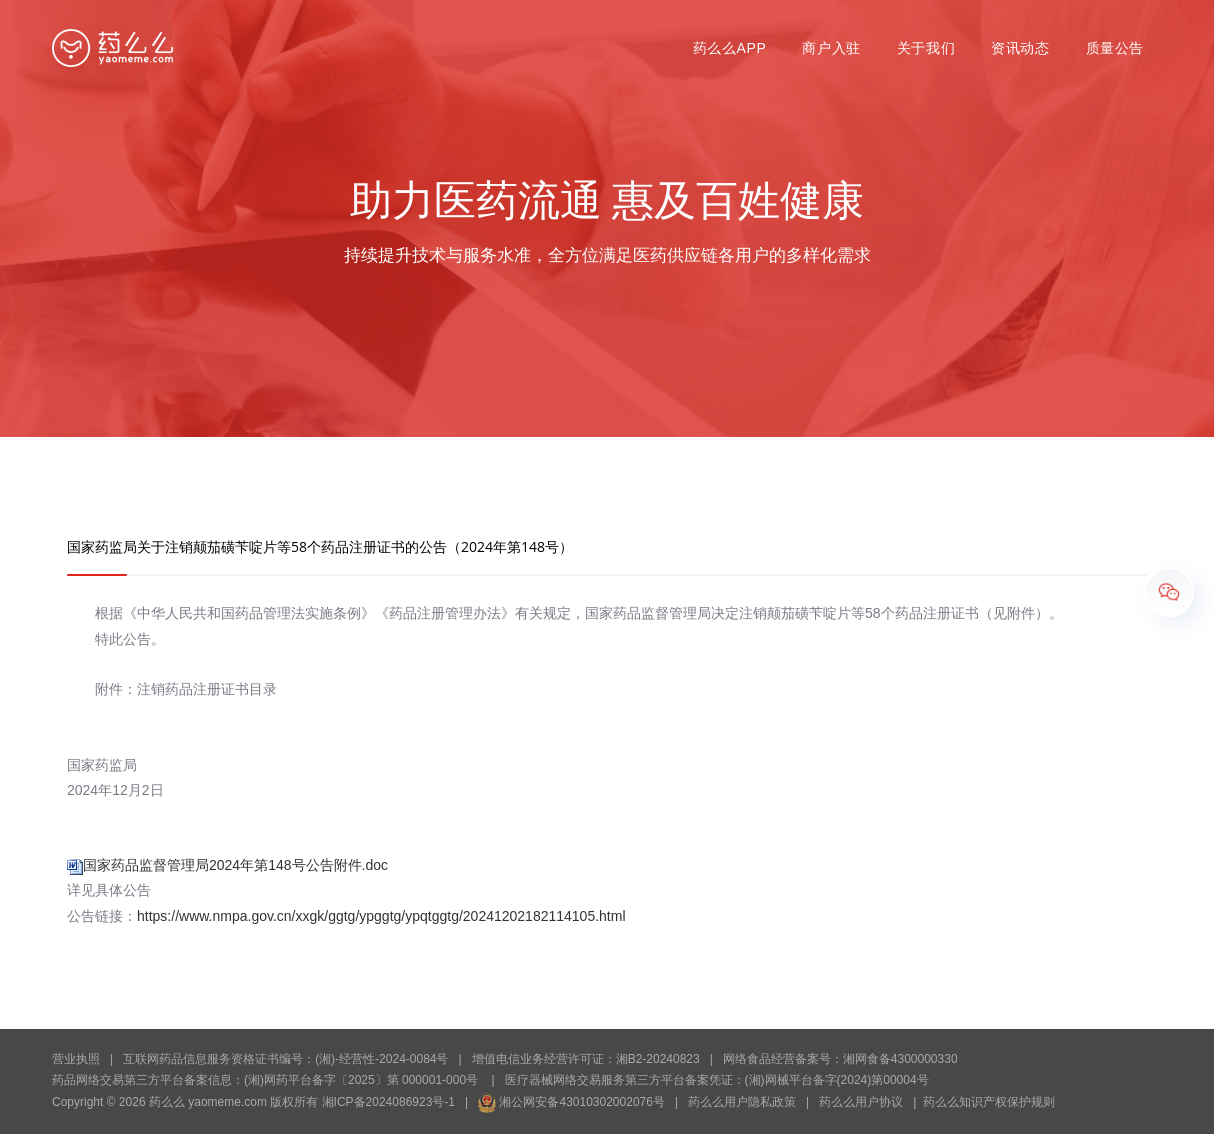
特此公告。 (116, 639)
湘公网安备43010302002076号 (571, 1102)
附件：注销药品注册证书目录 (172, 689)
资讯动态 (1020, 48)
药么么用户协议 (861, 1102)
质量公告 (1115, 48)
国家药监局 (102, 765)
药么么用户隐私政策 (742, 1102)
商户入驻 (831, 48)
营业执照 (76, 1059)
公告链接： (346, 916)
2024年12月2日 (115, 790)
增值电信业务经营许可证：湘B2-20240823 (586, 1059)
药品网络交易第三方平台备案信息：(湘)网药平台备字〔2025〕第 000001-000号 (265, 1080)
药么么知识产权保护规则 (989, 1102)
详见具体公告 (109, 890)
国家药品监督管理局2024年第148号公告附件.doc (235, 865)
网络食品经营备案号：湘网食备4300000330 (840, 1059)
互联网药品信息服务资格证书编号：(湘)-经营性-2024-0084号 (285, 1059)
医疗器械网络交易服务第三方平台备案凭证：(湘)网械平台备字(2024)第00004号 (717, 1080)
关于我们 (926, 48)
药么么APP (730, 48)
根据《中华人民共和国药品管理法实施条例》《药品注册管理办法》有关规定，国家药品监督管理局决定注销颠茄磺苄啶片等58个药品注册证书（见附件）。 (565, 613)
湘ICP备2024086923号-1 (388, 1102)
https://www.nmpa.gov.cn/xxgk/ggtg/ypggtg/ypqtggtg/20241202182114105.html (381, 916)
